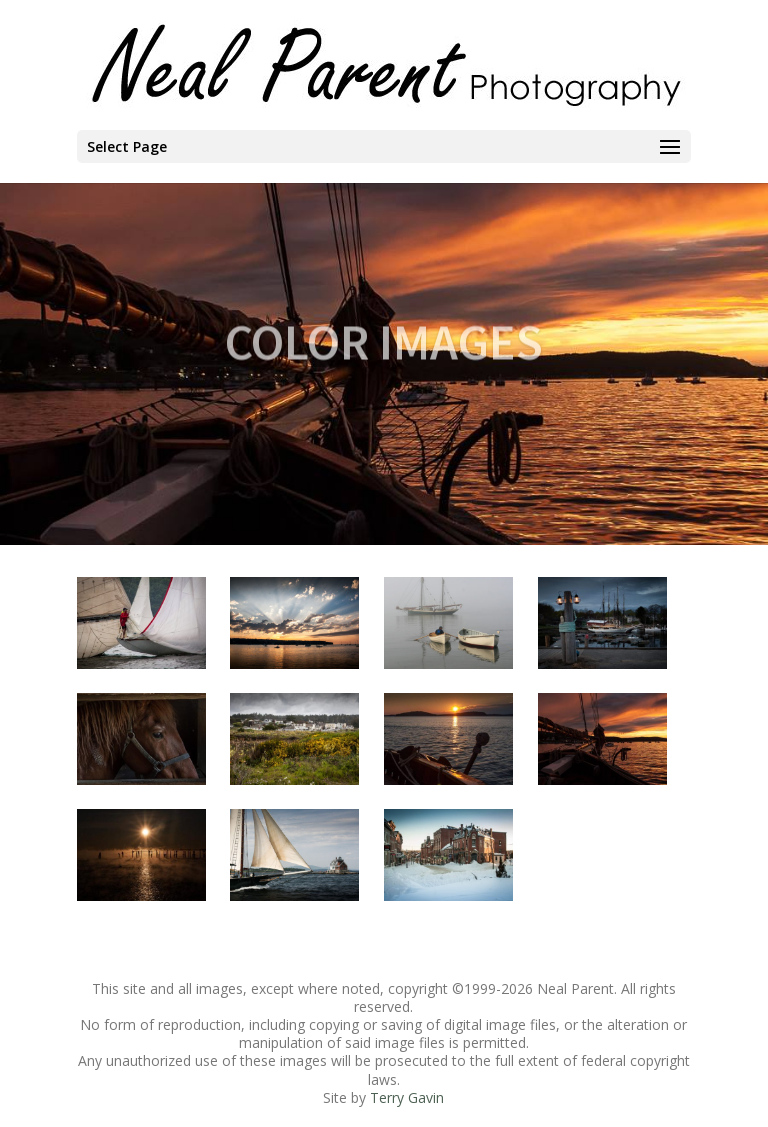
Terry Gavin (407, 1097)
